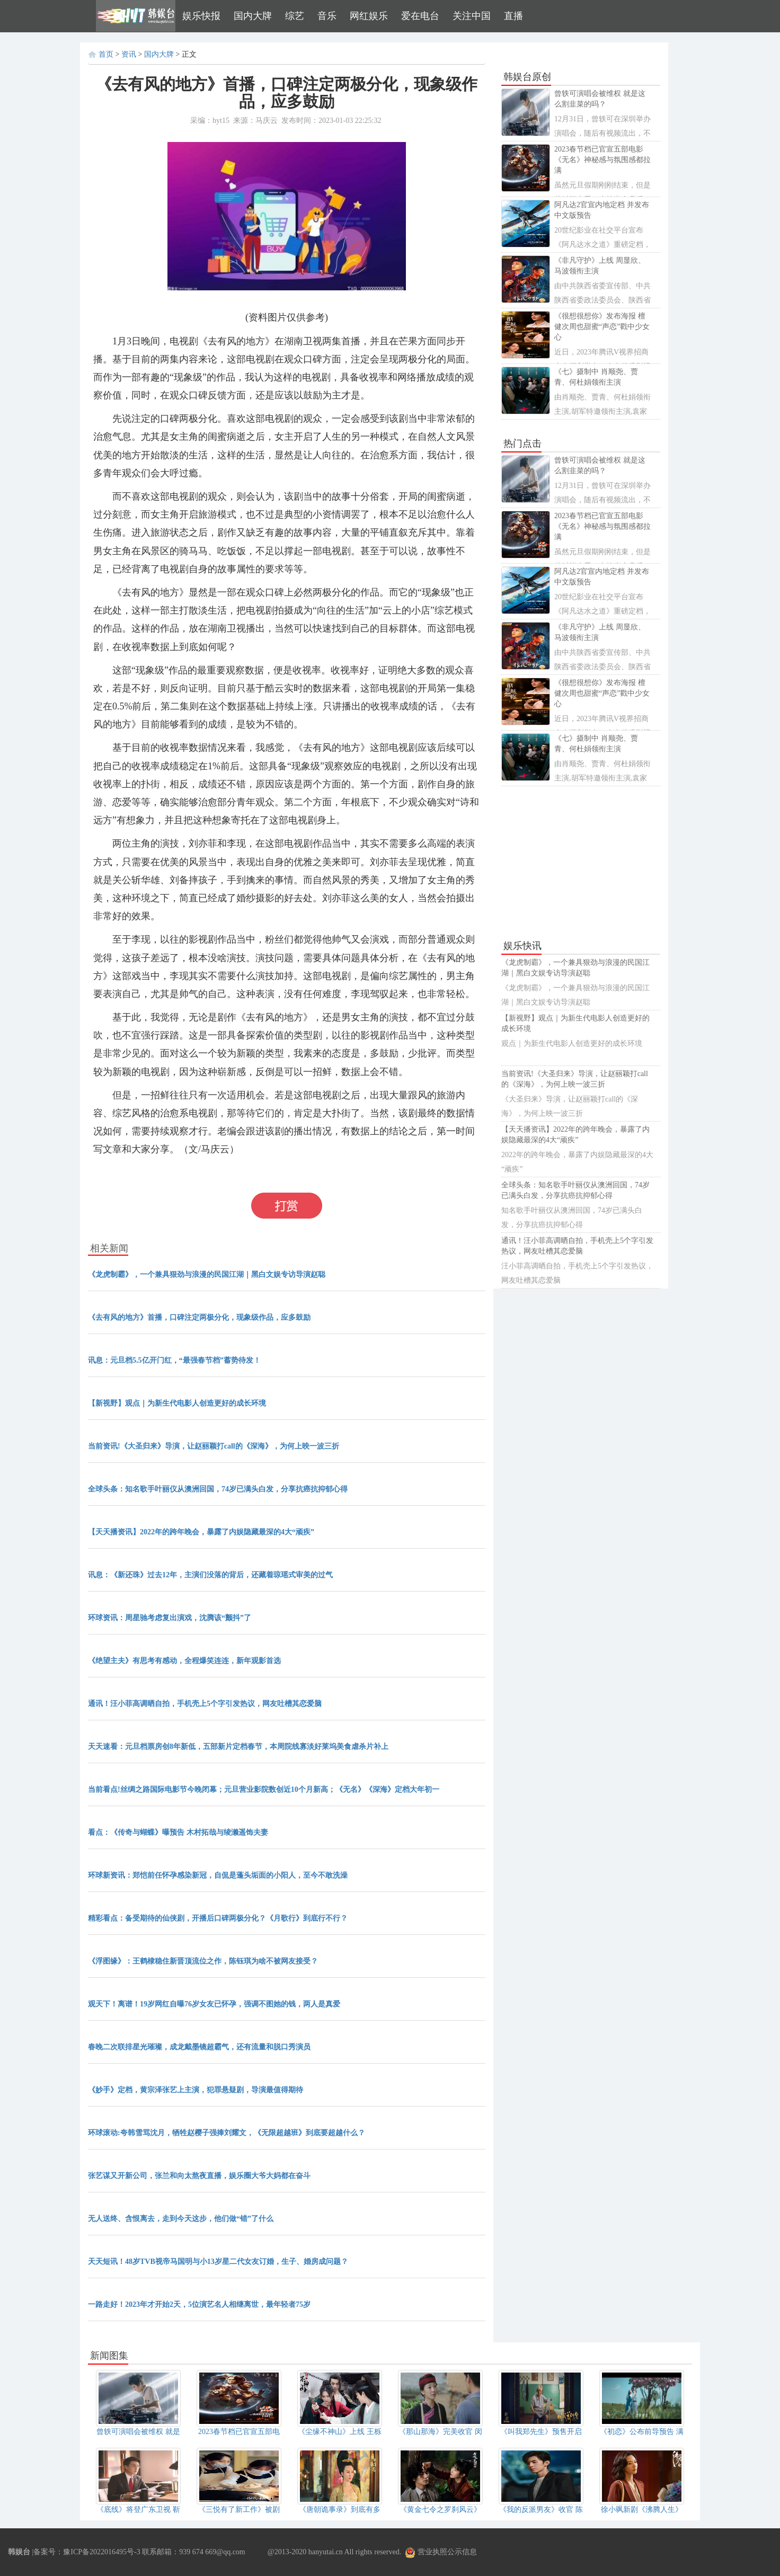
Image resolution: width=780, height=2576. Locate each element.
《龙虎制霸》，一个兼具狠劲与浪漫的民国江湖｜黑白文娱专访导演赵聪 (206, 1274)
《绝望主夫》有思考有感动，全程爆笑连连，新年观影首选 (184, 1661)
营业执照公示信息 (441, 2552)
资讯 (128, 54)
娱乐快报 (201, 16)
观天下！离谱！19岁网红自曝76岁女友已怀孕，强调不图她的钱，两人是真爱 (214, 2004)
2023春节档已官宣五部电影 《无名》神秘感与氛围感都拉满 (602, 159)
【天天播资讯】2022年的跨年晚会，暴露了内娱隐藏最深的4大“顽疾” (201, 1532)
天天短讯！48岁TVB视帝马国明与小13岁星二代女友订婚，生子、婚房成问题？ (218, 2262)
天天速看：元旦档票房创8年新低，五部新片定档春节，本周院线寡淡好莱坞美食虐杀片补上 (238, 1747)
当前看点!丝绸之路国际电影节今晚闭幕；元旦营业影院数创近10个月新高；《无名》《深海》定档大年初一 (263, 1789)
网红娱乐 (369, 16)
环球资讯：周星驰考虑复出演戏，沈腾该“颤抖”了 (169, 1618)
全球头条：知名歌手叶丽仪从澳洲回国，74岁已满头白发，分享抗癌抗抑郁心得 (218, 1489)
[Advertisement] (580, 863)
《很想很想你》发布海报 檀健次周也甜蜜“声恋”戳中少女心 (602, 326)
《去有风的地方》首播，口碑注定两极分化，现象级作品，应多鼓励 (199, 1317)
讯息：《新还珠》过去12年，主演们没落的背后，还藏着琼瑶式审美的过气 (210, 1575)
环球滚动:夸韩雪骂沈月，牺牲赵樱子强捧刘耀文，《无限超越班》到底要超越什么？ (226, 2133)
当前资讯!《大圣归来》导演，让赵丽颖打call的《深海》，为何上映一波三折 (213, 1446)
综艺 (294, 16)
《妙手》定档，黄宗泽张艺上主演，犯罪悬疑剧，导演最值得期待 (195, 2090)
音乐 (326, 16)
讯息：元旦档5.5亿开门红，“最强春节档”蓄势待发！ (174, 1360)
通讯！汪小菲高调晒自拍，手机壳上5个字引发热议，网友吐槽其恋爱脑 (205, 1704)
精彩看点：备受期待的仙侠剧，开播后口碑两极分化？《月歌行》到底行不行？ (218, 1918)
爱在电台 (420, 16)
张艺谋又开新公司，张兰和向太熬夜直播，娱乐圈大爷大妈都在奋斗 (199, 2176)
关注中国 (472, 16)
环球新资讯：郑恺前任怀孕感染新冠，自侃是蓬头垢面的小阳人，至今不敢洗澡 (218, 1875)
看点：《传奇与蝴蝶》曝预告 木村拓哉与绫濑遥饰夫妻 (178, 1832)
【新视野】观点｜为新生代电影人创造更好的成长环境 (177, 1403)
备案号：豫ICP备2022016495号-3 (86, 2552)
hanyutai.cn (325, 2552)
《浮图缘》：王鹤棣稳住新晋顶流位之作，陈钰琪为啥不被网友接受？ (203, 1961)
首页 (106, 54)
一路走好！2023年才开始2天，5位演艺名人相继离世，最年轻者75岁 (199, 2304)
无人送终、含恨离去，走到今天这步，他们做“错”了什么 (180, 2219)
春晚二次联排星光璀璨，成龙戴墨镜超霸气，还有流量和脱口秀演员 (199, 2047)
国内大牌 (253, 16)
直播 (513, 16)
